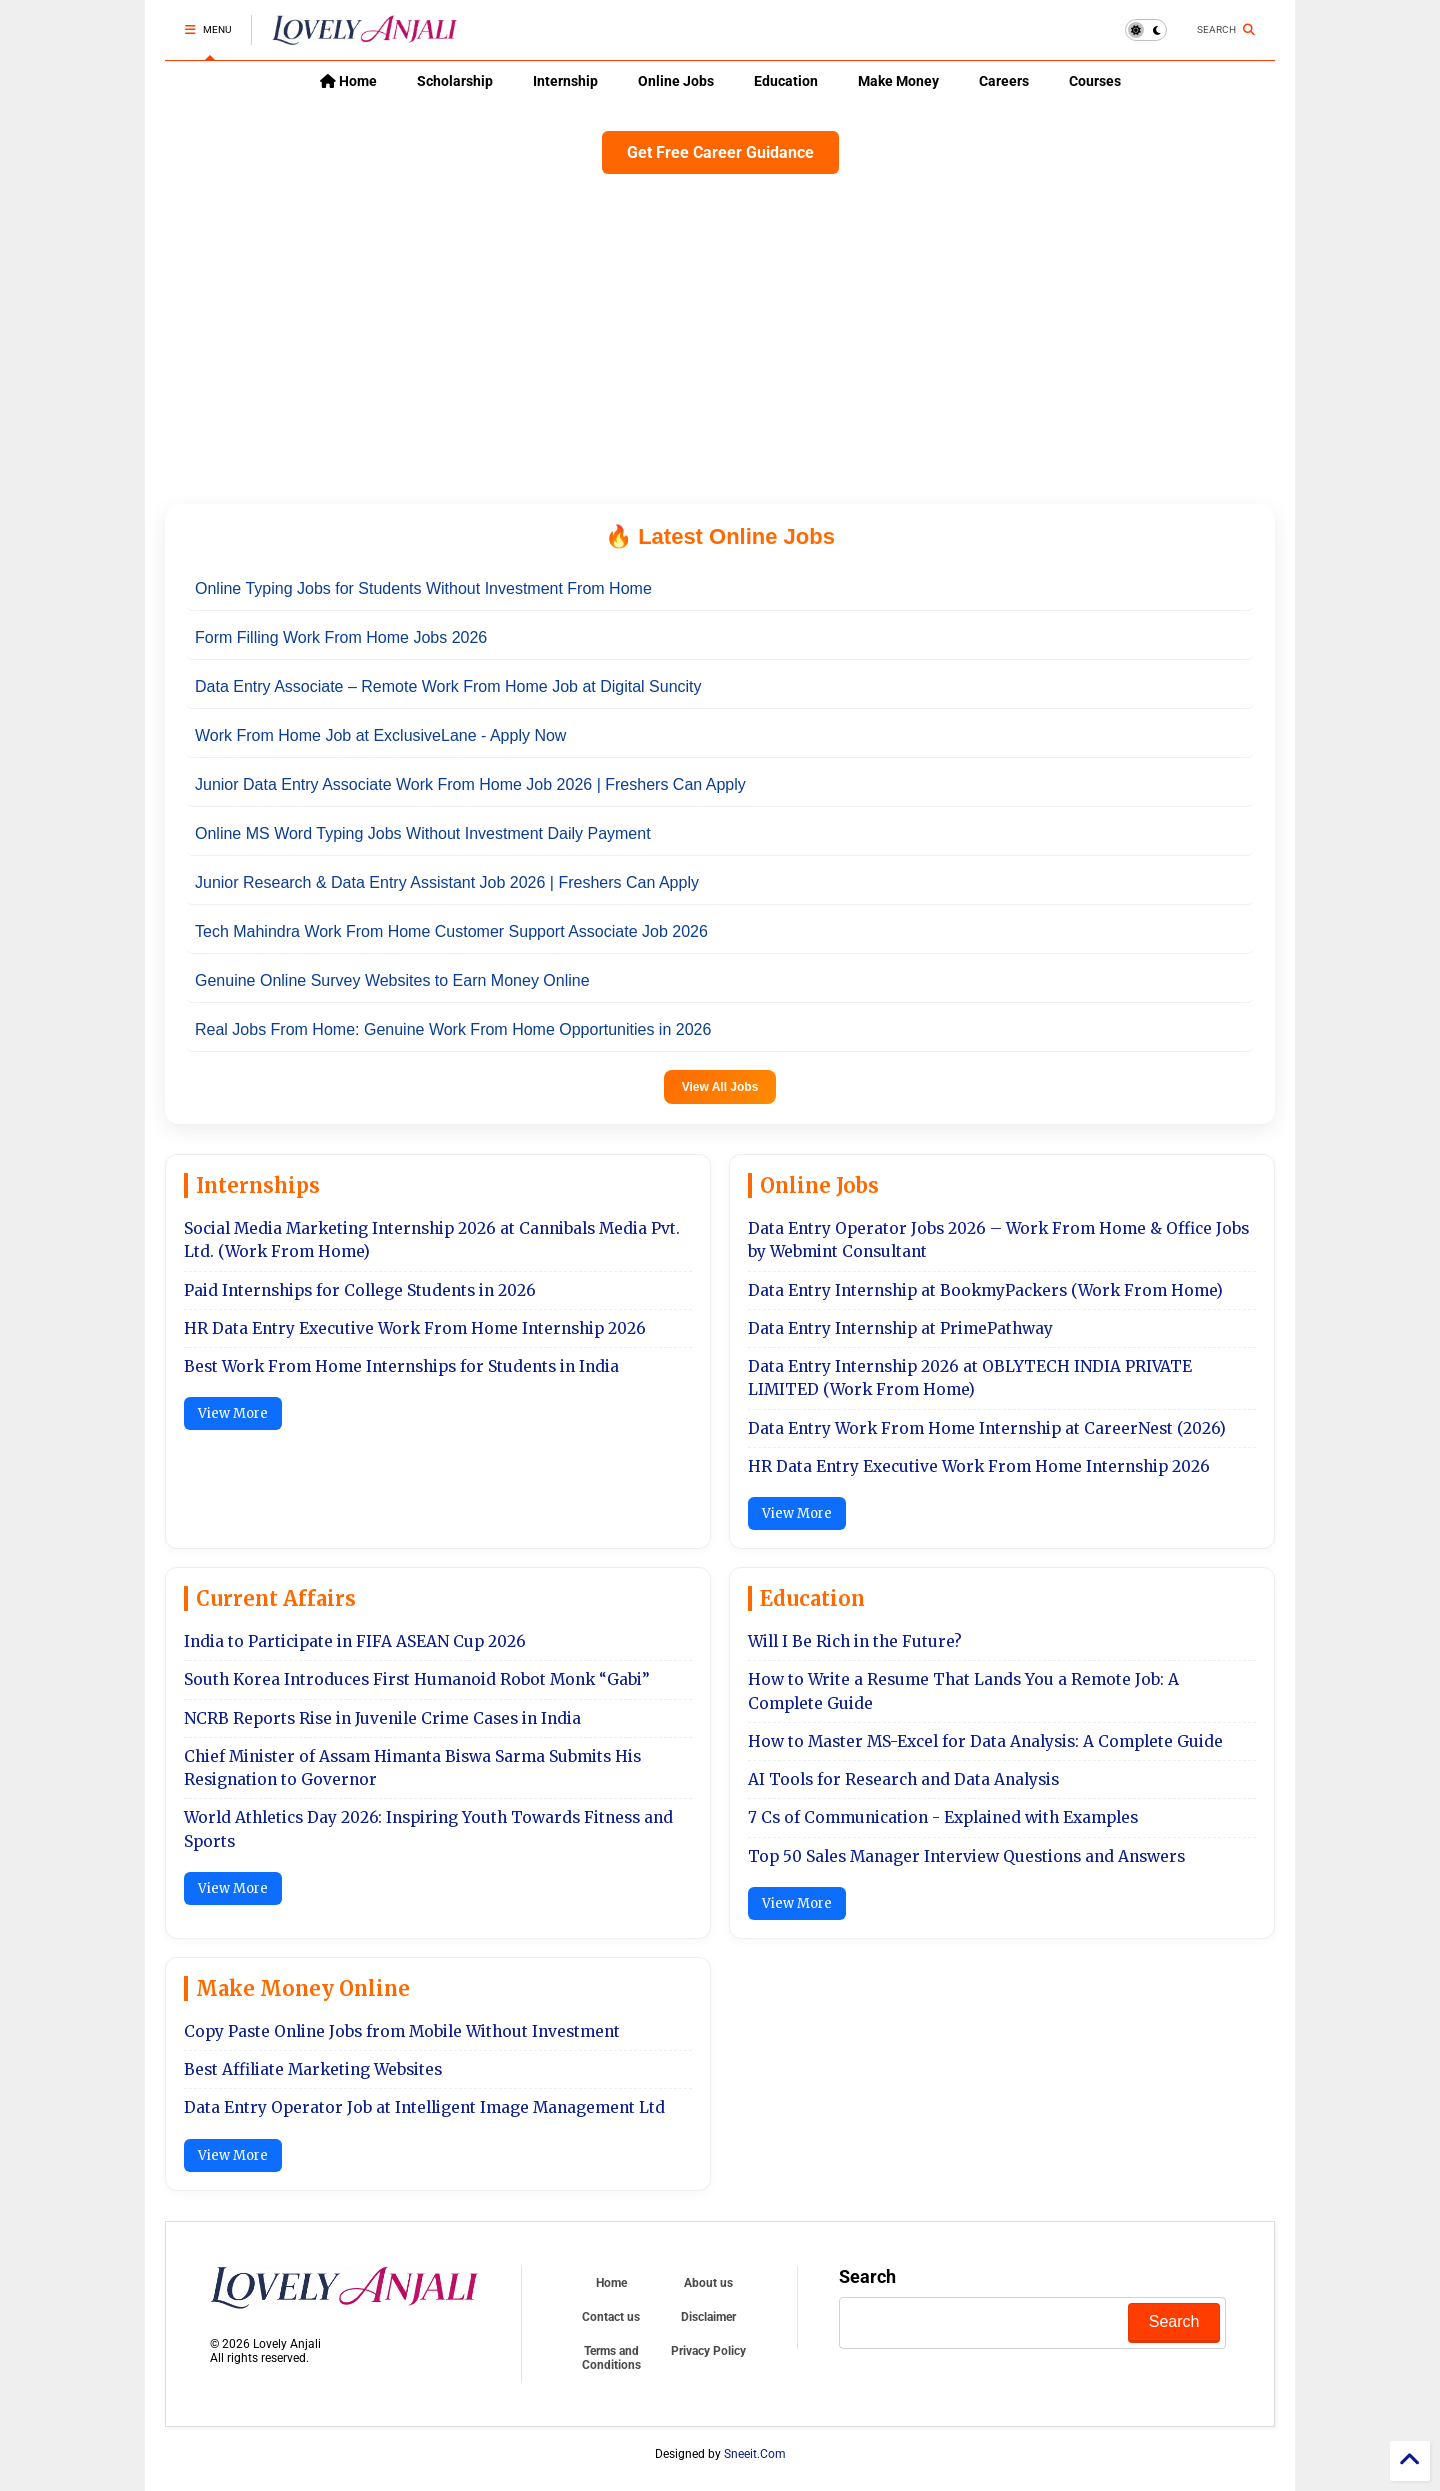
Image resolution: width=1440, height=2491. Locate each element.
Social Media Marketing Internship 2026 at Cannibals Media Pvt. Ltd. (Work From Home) (432, 1240)
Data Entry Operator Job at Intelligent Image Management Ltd (424, 2107)
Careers (1004, 81)
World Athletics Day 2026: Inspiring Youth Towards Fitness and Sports (428, 1829)
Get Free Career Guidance (720, 152)
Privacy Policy (708, 2351)
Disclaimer (708, 2317)
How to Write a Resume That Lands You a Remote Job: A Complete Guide (963, 1691)
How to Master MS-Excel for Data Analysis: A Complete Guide (985, 1741)
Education (786, 81)
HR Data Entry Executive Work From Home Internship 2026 (415, 1328)
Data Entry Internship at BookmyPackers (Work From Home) (985, 1290)
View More (233, 1413)
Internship (565, 81)
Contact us (611, 2317)
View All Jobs (720, 1087)
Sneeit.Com (755, 2454)
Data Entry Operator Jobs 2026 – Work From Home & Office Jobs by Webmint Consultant (998, 1240)
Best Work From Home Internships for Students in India (401, 1366)
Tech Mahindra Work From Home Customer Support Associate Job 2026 (451, 931)
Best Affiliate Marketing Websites (313, 2069)
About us (708, 2283)
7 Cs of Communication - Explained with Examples (943, 1817)
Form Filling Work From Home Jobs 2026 (341, 637)
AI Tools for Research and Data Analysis (903, 1779)
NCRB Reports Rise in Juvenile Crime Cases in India (382, 1718)
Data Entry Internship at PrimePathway (900, 1328)
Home (348, 81)
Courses (1095, 81)
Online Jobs (676, 81)
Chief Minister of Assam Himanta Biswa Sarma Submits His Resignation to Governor (412, 1768)
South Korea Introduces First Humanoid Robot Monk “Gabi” (417, 1679)
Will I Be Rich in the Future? (855, 1641)
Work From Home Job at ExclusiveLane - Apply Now (380, 735)
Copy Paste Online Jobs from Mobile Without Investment (402, 2031)
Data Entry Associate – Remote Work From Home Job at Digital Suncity (448, 686)
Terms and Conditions (611, 2358)
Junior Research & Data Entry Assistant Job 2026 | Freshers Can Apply (447, 882)
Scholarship (455, 81)
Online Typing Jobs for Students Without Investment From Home (423, 588)
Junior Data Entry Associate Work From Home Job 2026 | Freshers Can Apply (470, 784)
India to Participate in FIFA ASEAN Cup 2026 (355, 1641)
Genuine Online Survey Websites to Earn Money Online (392, 980)
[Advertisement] (720, 334)
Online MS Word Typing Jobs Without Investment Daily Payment (423, 833)
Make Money (898, 81)
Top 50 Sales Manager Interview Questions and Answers (966, 1856)
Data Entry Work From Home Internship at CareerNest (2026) (987, 1428)
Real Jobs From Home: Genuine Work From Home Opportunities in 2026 (453, 1029)
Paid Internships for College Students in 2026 (360, 1290)
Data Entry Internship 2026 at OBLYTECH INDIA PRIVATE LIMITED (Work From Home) (970, 1378)
